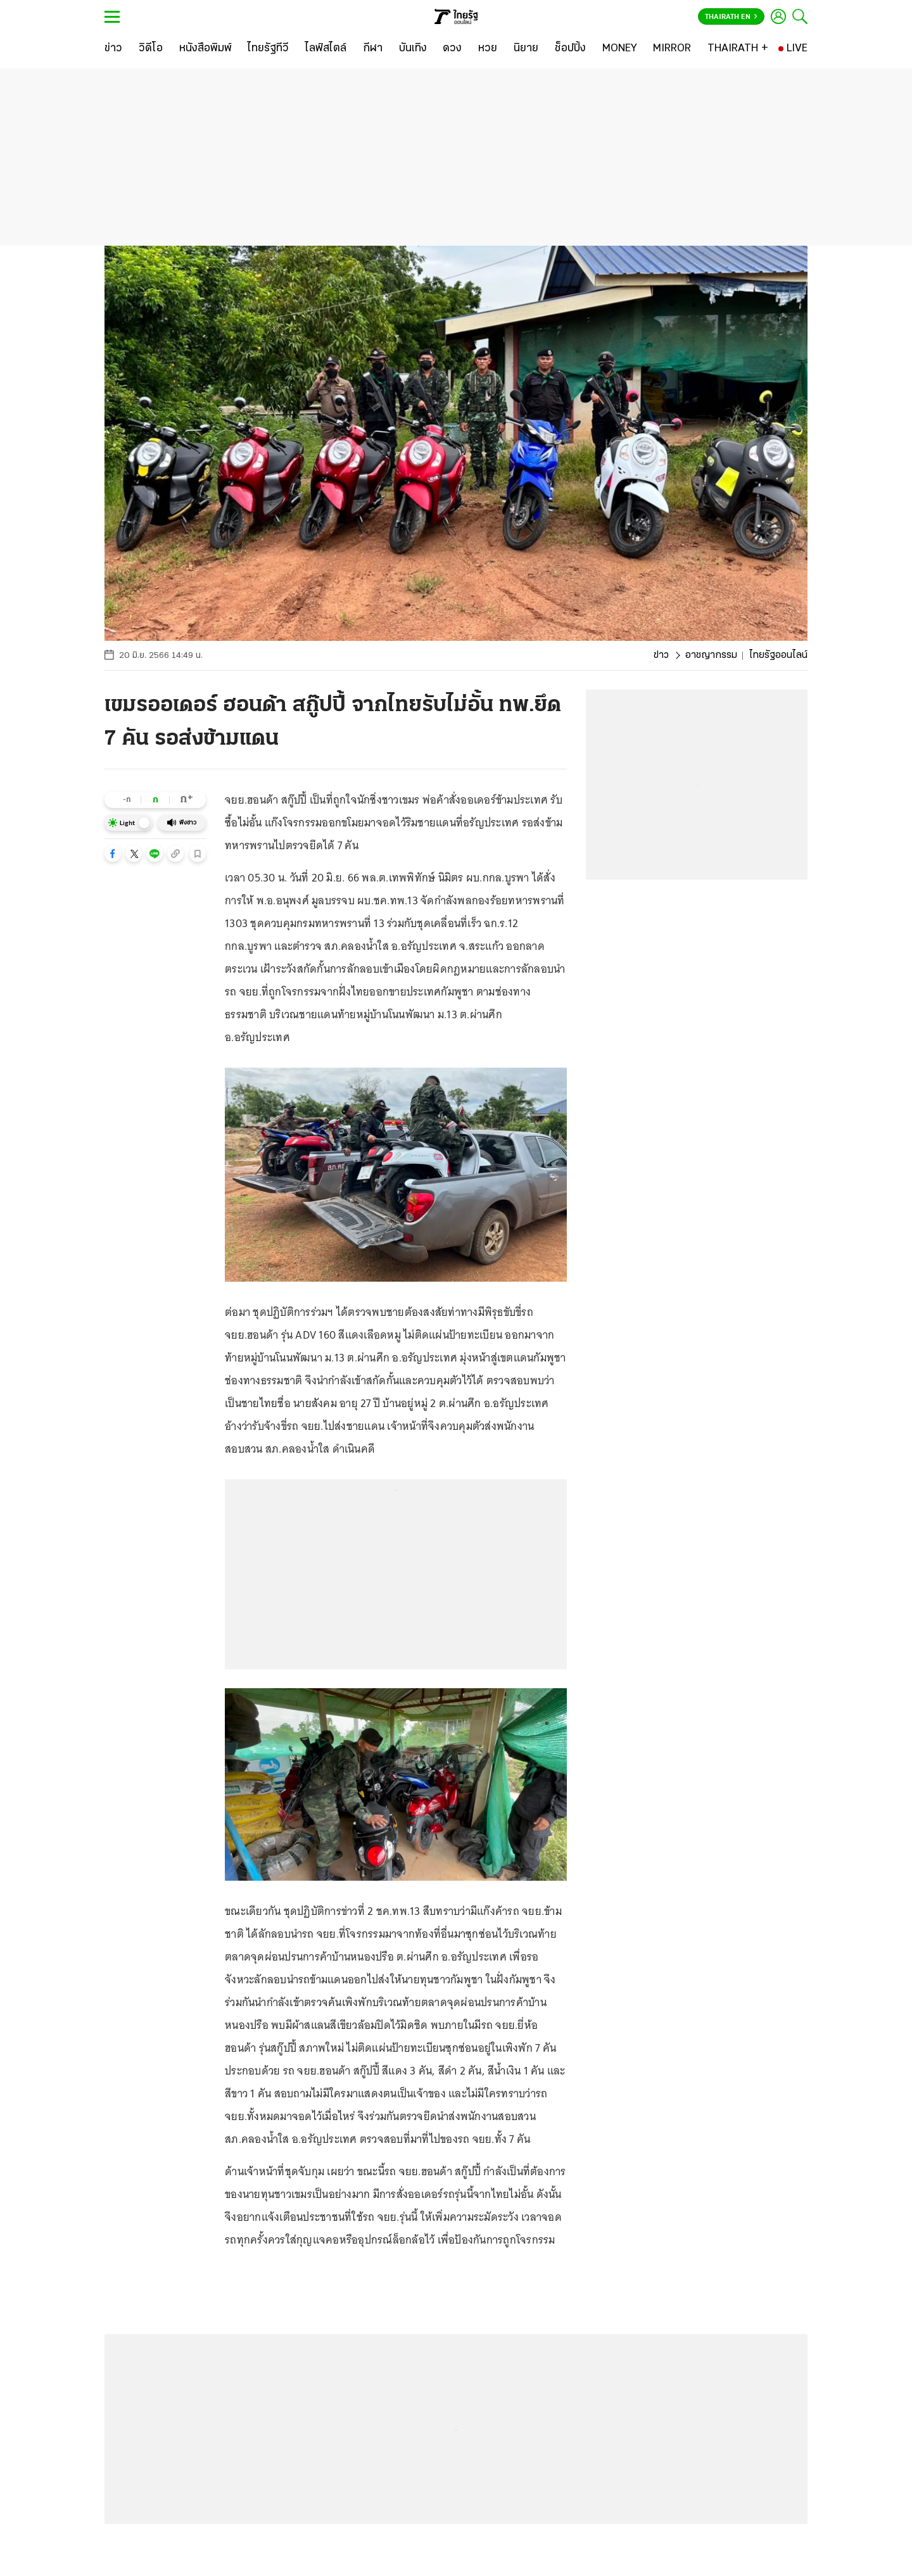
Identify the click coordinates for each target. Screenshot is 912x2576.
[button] (112, 853)
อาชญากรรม (711, 655)
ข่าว (661, 655)
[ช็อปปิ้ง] (570, 48)
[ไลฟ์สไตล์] (325, 48)
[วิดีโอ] (151, 48)
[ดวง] (452, 48)
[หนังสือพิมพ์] (205, 48)
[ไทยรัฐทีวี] (268, 48)
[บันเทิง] (413, 48)
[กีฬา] (373, 48)
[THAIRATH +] (737, 48)
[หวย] (487, 48)
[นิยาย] (526, 48)
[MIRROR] (672, 48)
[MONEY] (619, 48)
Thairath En (731, 17)
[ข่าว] (113, 48)
